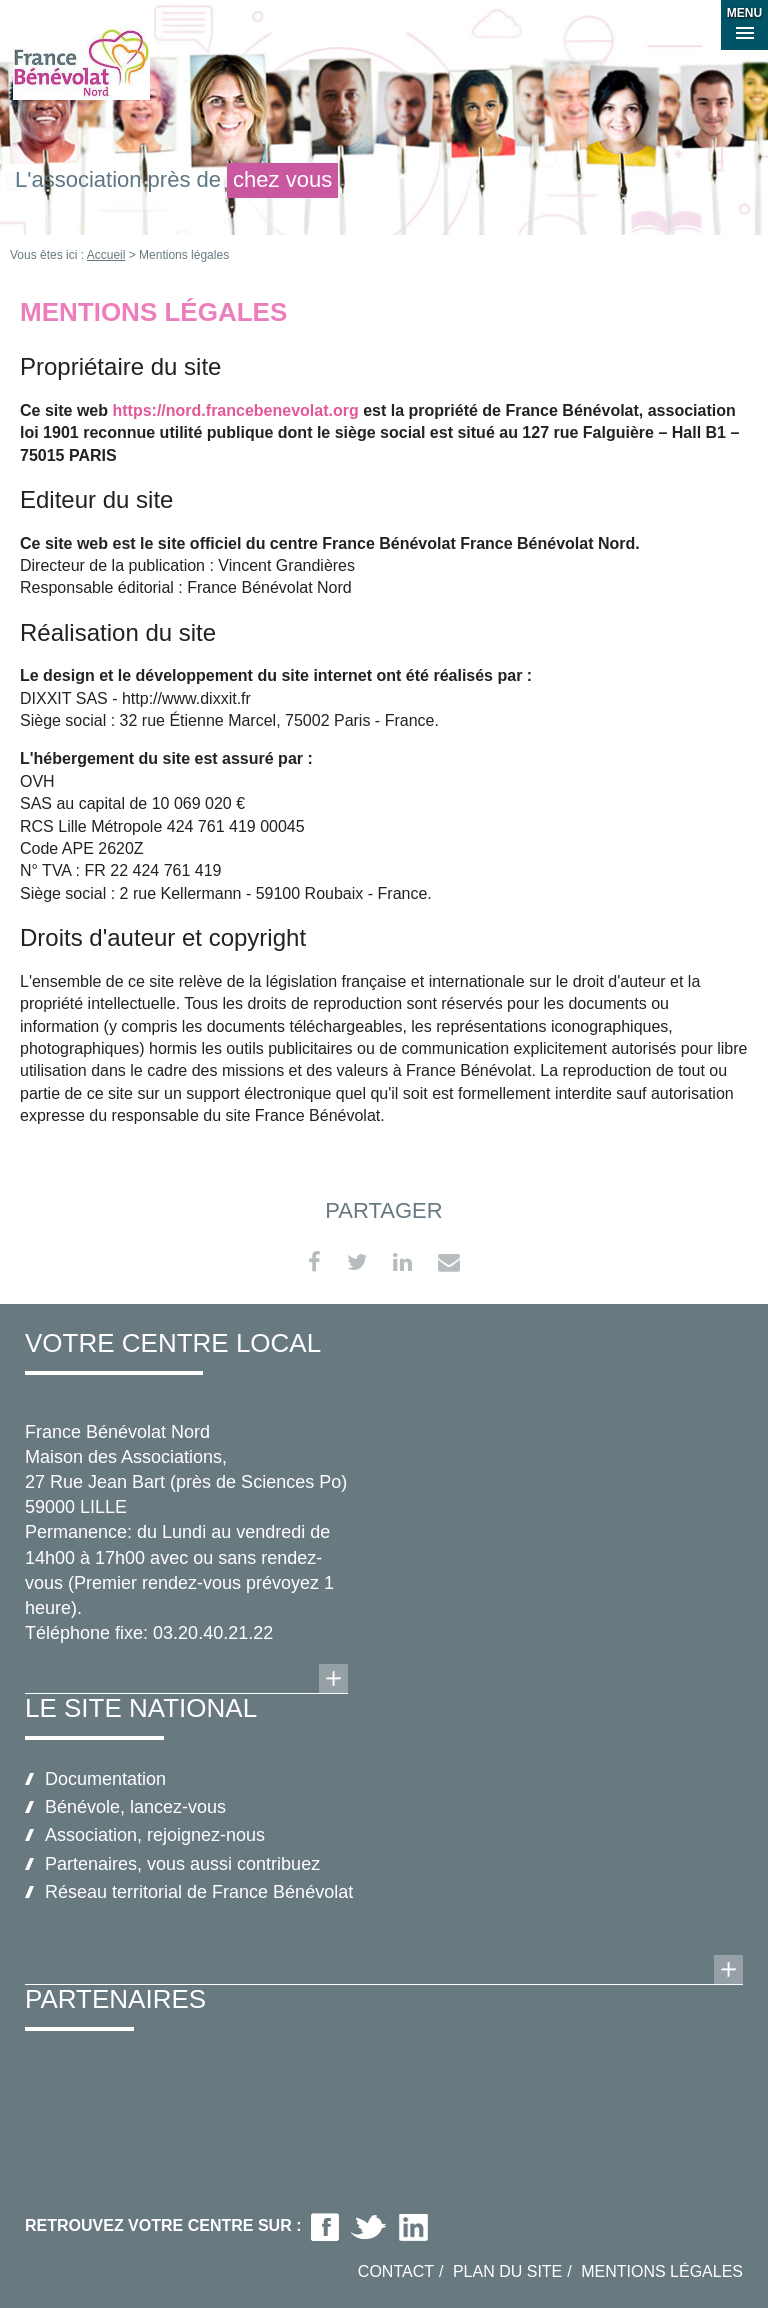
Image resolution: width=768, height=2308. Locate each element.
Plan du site (507, 2271)
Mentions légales (662, 2271)
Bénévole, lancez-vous (135, 1807)
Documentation (105, 1779)
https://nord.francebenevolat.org (235, 410)
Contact (396, 2271)
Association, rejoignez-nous (155, 1835)
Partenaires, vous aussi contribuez (182, 1864)
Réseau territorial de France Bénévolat (199, 1892)
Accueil (106, 255)
